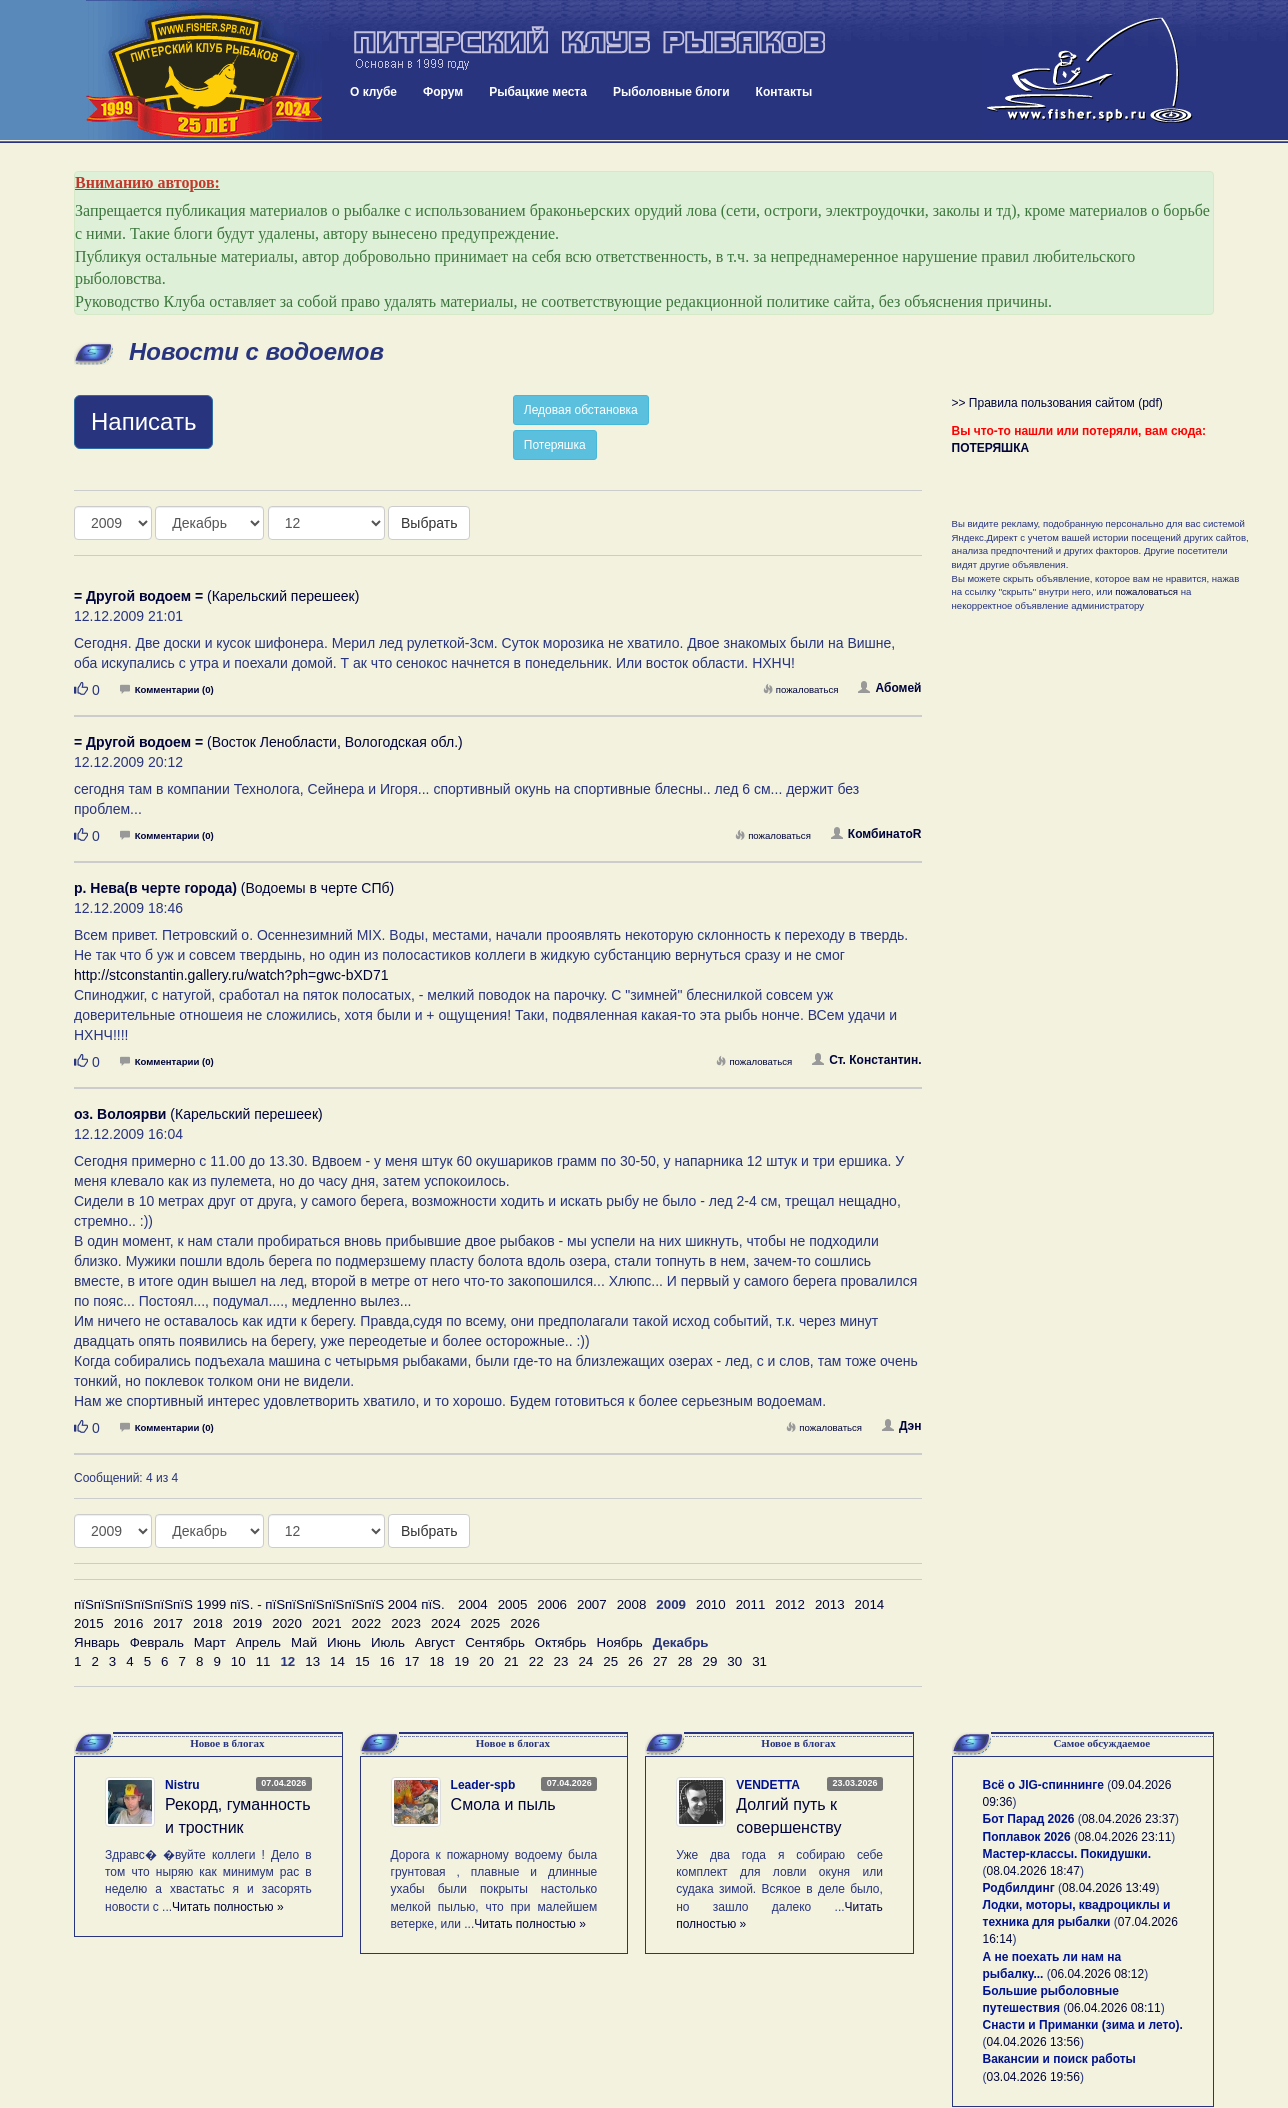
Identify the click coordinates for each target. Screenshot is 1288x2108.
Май (304, 1642)
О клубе (373, 92)
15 (362, 1661)
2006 (552, 1604)
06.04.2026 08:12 (1097, 1974)
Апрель (258, 1642)
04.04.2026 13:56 (1033, 2042)
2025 (486, 1623)
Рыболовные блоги (671, 92)
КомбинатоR (876, 834)
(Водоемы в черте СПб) (234, 888)
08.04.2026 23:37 (1128, 1819)
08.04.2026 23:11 (1124, 1837)
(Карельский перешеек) (216, 596)
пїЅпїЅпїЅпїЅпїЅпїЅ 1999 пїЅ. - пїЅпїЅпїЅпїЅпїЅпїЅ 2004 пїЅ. (259, 1604)
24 (585, 1661)
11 (263, 1661)
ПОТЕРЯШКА (991, 448)
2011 (751, 1604)
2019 (248, 1623)
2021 (327, 1623)
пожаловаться (801, 689)
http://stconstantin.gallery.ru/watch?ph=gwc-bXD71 (231, 975)
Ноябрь (620, 1642)
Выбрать (429, 523)
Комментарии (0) (167, 689)
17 (412, 1661)
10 (238, 1661)
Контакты (784, 92)
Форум (443, 92)
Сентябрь (495, 1642)
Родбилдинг (1019, 1888)
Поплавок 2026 (1027, 1837)
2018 (208, 1623)
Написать (143, 421)
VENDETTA (768, 1785)
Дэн (901, 1426)
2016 (129, 1623)
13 (312, 1661)
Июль (388, 1642)
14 (337, 1661)
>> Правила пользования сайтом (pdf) (1057, 403)
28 (685, 1661)
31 (759, 1661)
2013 (830, 1604)
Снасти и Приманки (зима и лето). (1083, 2025)
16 (387, 1661)
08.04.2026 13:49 (1108, 1888)
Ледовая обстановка (581, 410)
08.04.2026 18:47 (1033, 1871)
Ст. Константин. (866, 1060)
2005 (513, 1604)
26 (635, 1661)
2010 (711, 1604)
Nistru (182, 1785)
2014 (870, 1604)
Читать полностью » (228, 1907)
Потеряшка (555, 445)
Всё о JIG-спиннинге (1043, 1785)
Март (210, 1642)
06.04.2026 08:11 (1113, 2008)
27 (660, 1661)
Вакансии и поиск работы (1059, 2059)
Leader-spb (483, 1785)
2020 (287, 1623)
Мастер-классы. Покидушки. (1067, 1854)
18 (436, 1661)
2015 (89, 1623)
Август (435, 1642)
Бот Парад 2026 (1029, 1819)
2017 (168, 1623)
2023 (406, 1623)
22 (536, 1661)
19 (461, 1661)
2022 (367, 1623)
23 (561, 1661)
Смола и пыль (503, 1804)
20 (486, 1661)
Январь (97, 1642)
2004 (473, 1604)
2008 (632, 1604)
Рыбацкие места (538, 92)
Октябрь (561, 1642)
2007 (592, 1604)
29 (710, 1661)
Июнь (344, 1642)
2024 (446, 1623)
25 (610, 1661)
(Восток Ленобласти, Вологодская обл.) (268, 742)
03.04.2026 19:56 (1033, 2077)
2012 (790, 1604)
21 (511, 1661)
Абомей (889, 688)
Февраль (157, 1642)
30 (734, 1661)
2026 (525, 1623)
